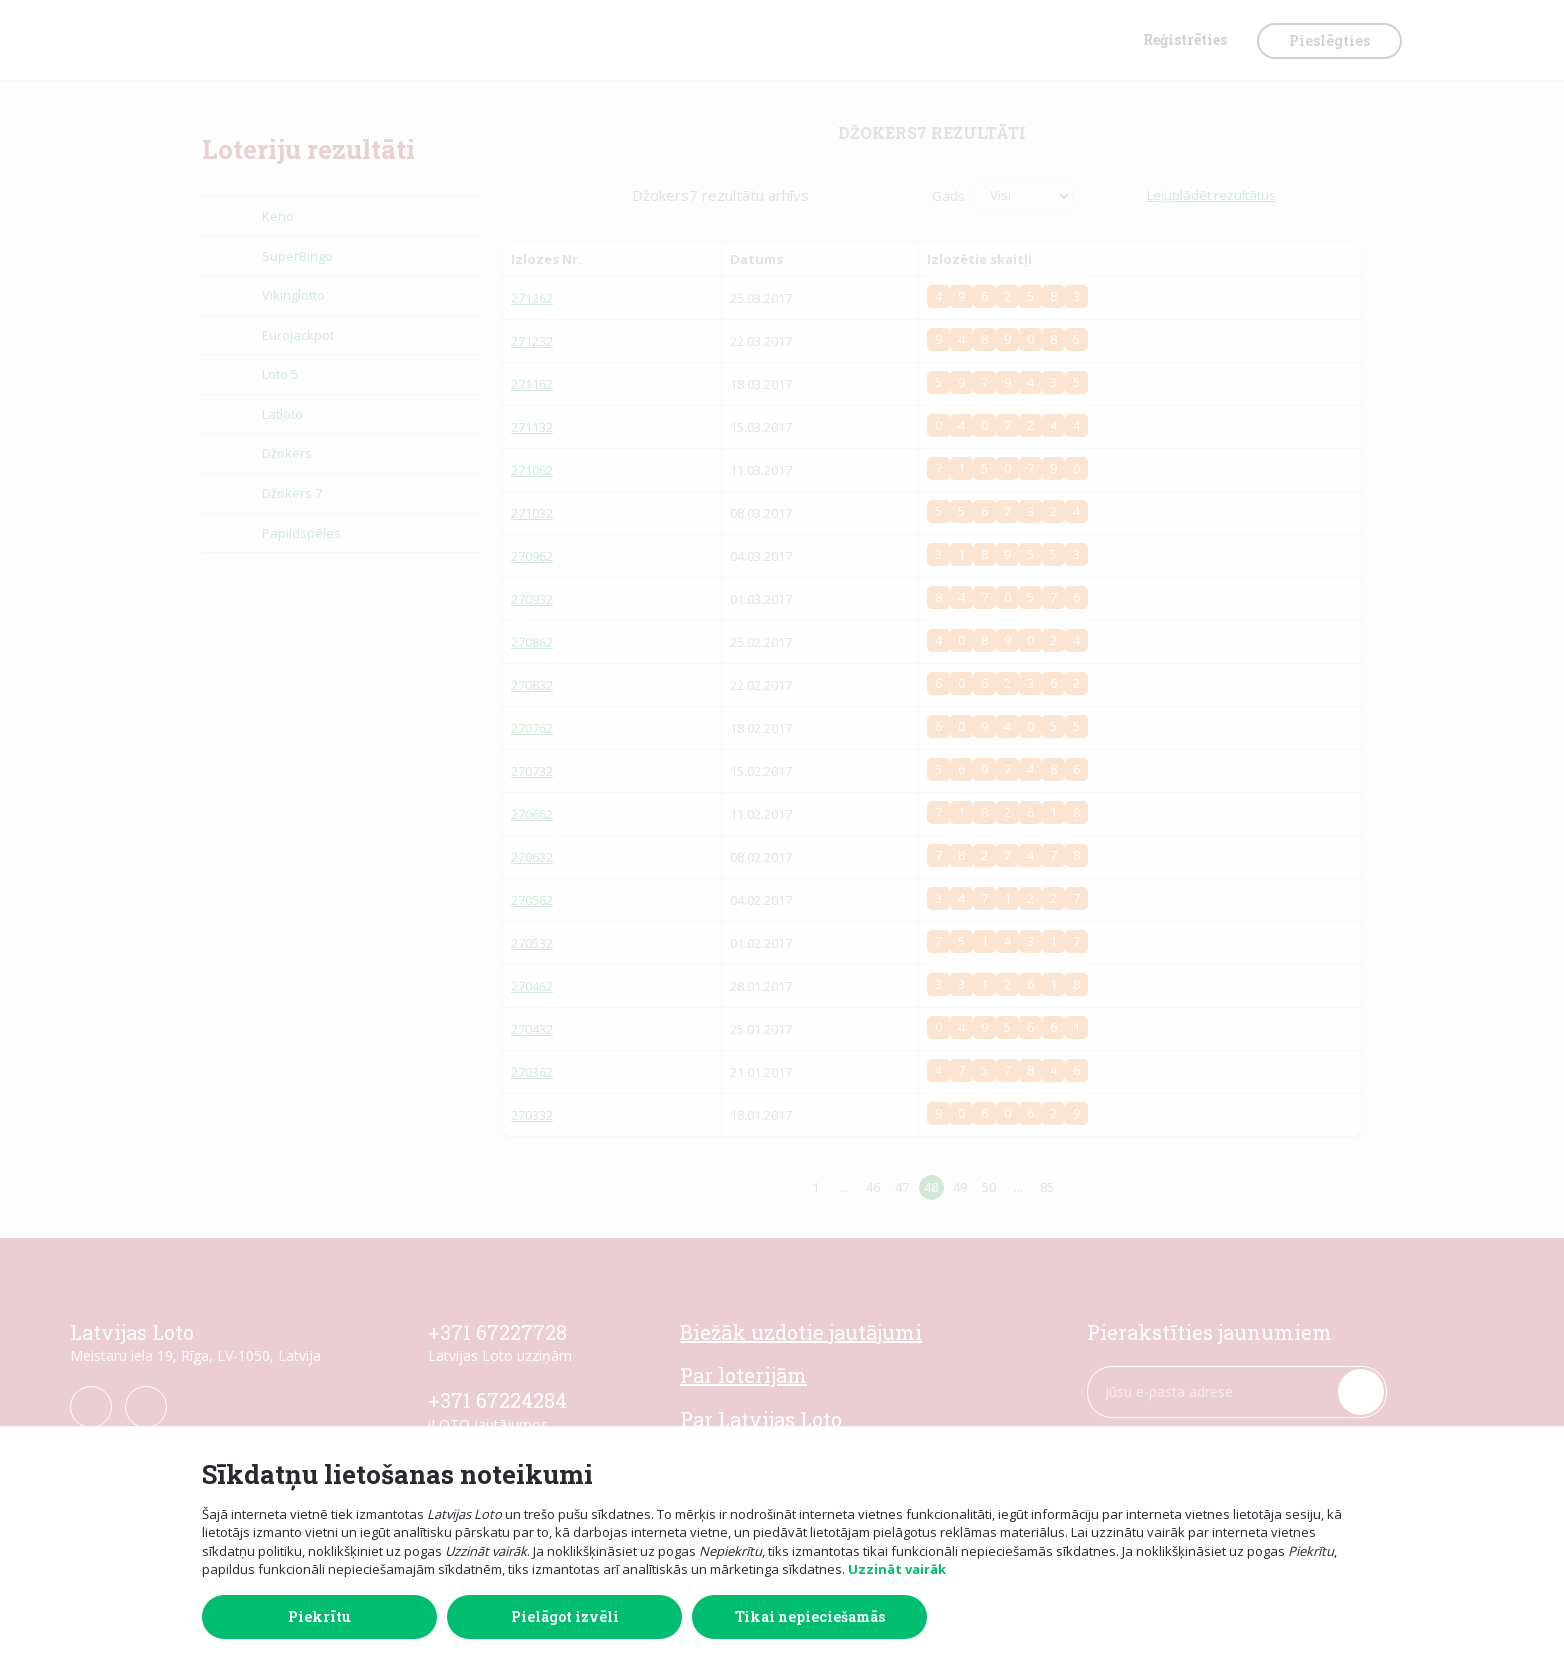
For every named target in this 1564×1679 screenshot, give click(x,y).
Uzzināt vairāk (897, 1569)
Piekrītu (319, 1616)
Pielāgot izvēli (565, 1616)
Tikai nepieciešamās (810, 1616)
